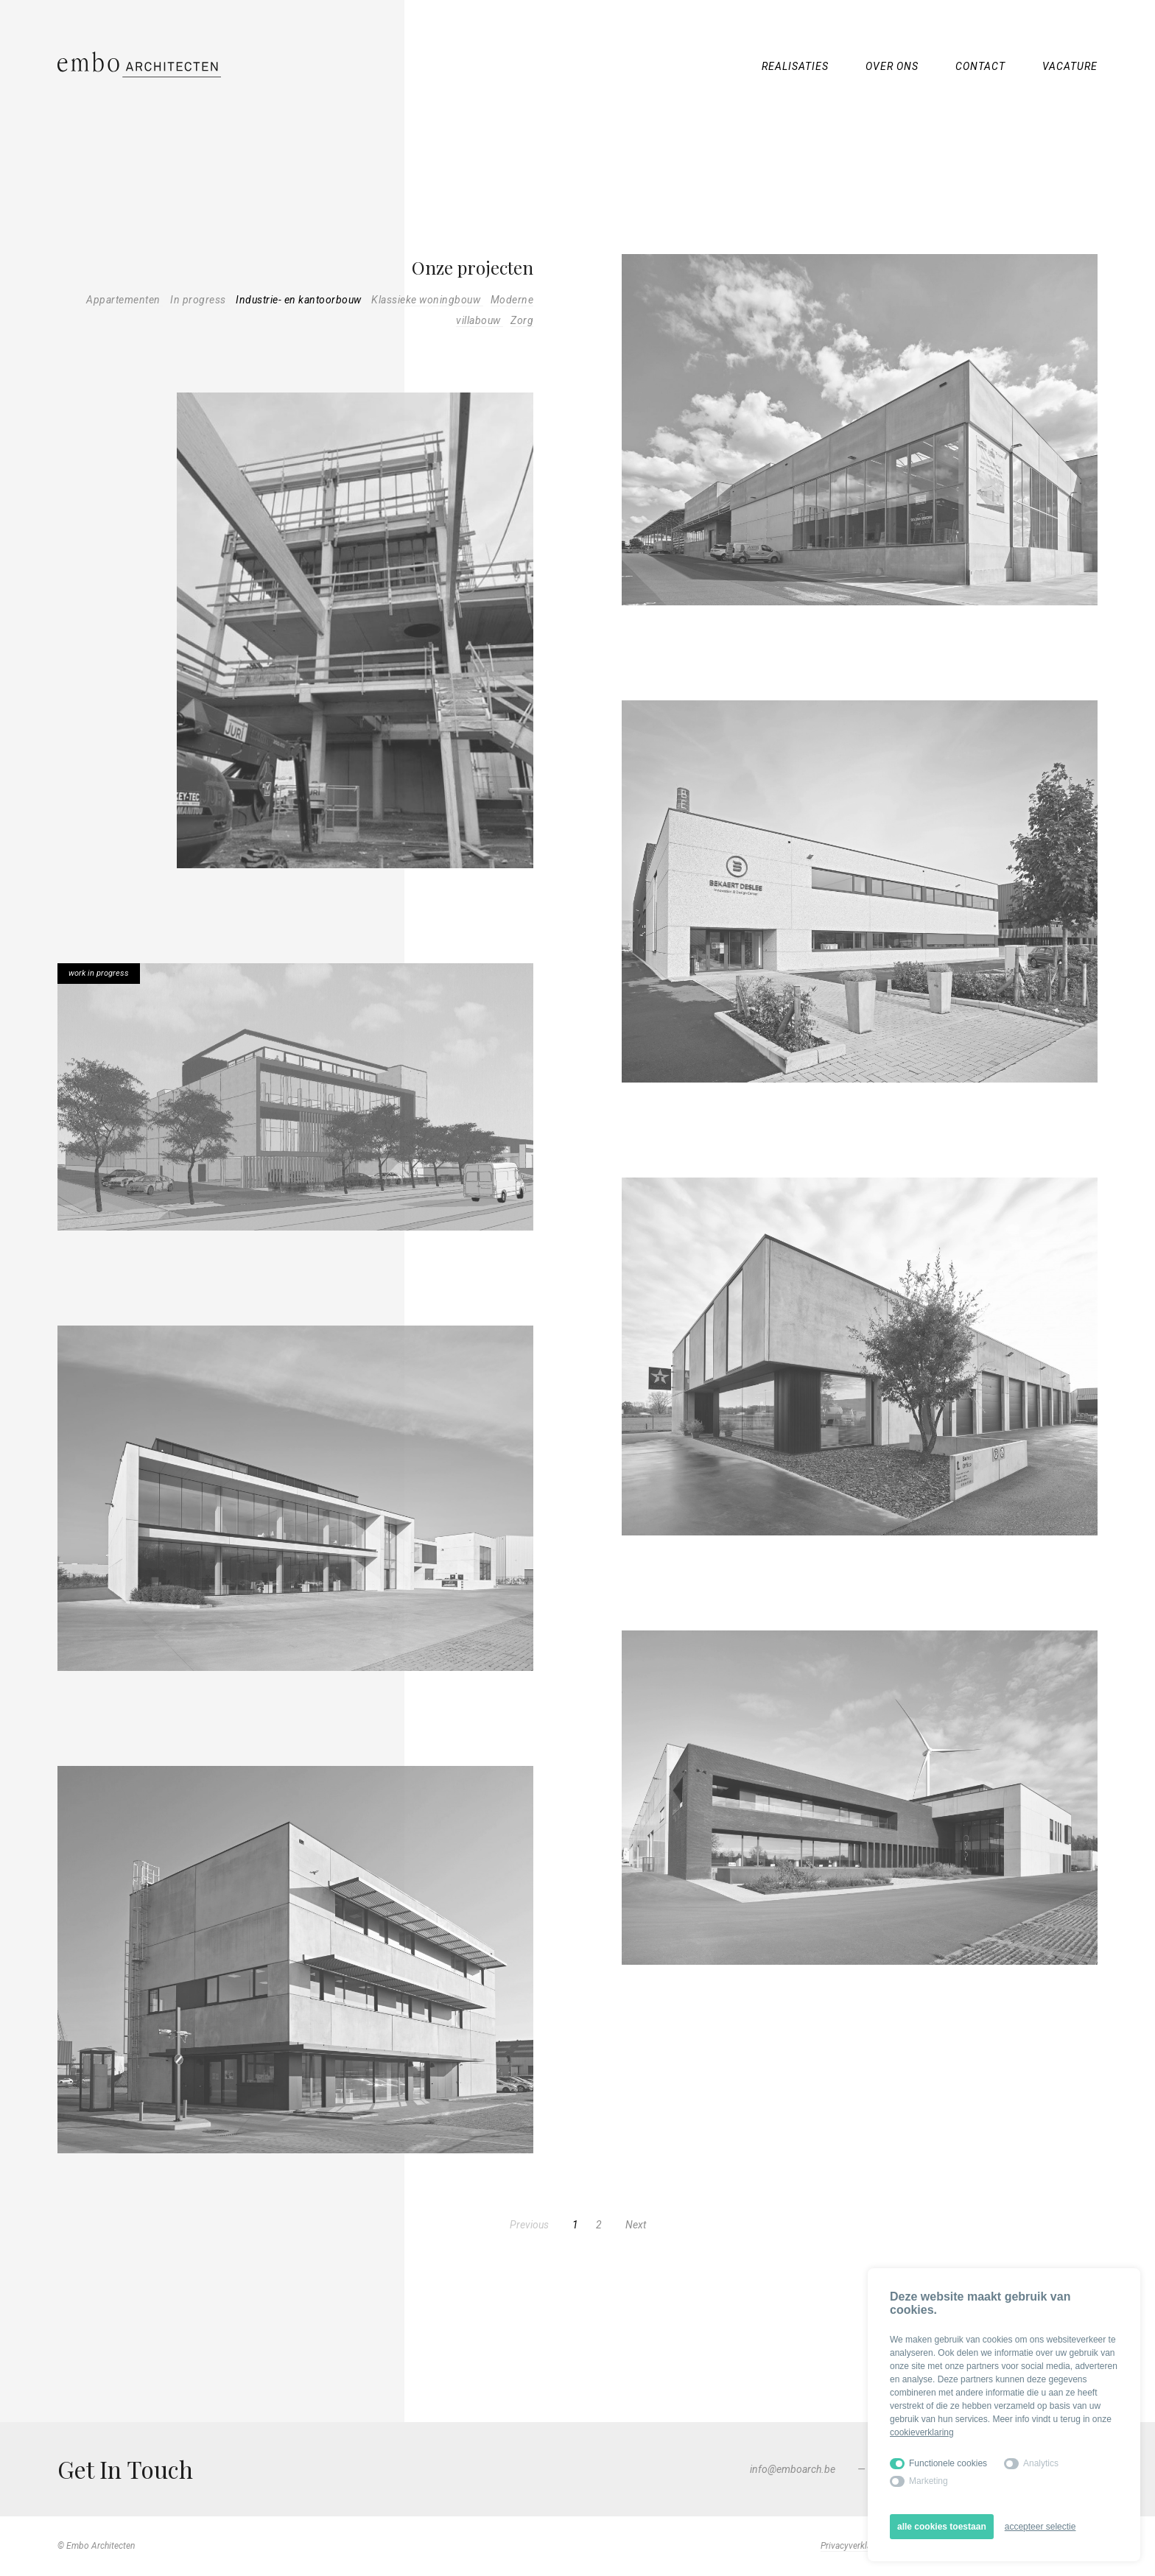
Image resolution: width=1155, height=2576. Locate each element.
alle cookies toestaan (941, 2527)
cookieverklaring (922, 2432)
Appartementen (124, 300)
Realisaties (795, 66)
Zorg (521, 320)
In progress (199, 300)
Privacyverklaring (853, 2546)
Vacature (1070, 66)
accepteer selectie (1040, 2527)
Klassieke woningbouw (427, 300)
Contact (980, 66)
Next (635, 2225)
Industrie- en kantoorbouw (300, 300)
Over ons (892, 66)
